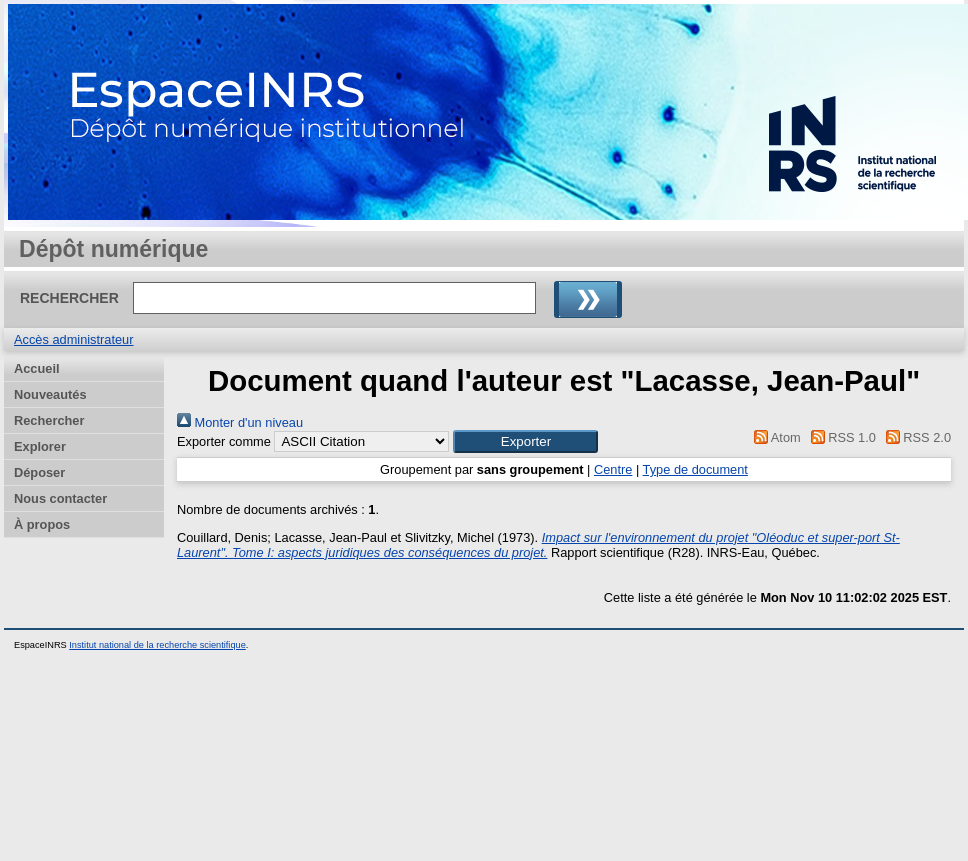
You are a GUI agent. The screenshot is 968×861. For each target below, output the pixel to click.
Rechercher (49, 420)
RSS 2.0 (915, 437)
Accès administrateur (73, 339)
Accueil (37, 368)
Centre (613, 469)
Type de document (695, 469)
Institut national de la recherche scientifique (157, 645)
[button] (525, 441)
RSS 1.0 (840, 437)
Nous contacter (60, 498)
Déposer (39, 472)
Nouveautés (50, 394)
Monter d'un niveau (240, 422)
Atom (774, 437)
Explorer (40, 446)
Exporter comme (224, 441)
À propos (42, 524)
